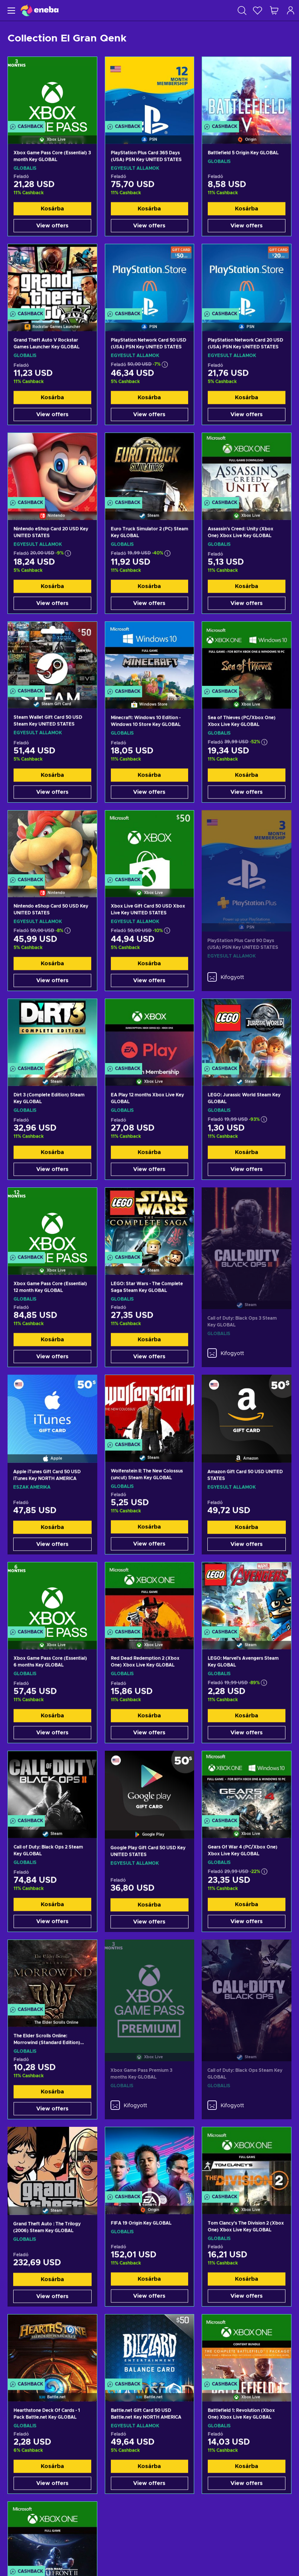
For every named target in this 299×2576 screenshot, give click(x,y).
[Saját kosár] (274, 10)
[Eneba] (39, 10)
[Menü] (10, 10)
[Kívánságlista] (257, 10)
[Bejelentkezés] (290, 10)
